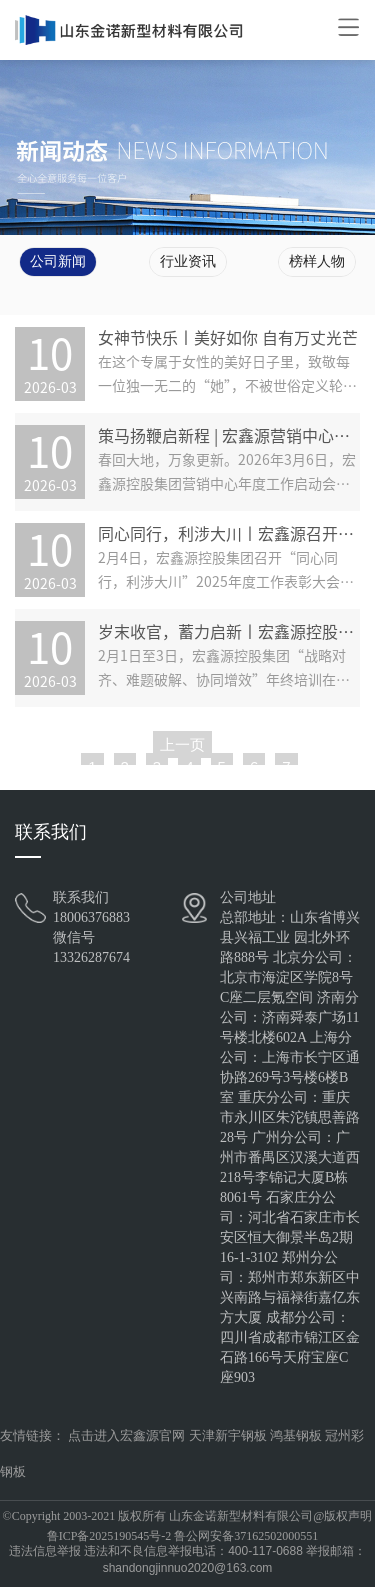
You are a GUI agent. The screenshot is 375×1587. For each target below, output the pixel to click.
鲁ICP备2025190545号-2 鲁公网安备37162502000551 (183, 1536)
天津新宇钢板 (228, 1435)
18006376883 (91, 917)
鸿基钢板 (296, 1435)
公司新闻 (58, 261)
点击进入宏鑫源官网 (126, 1435)
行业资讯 (188, 261)
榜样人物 (317, 261)
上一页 (182, 744)
